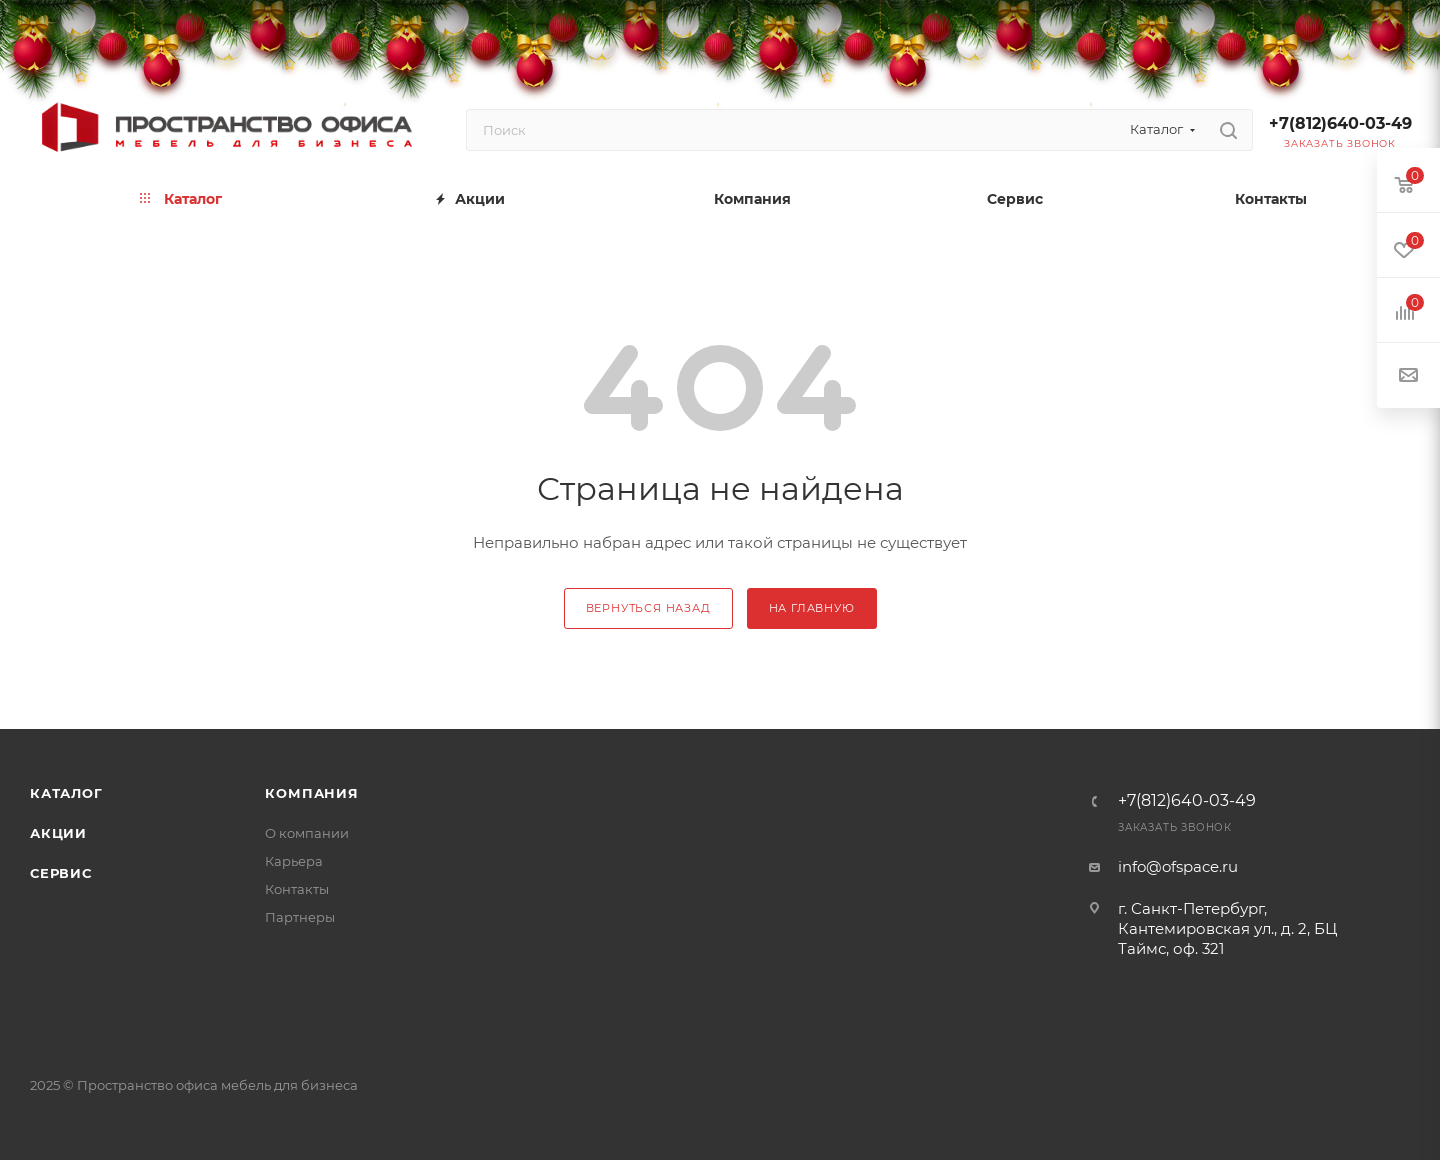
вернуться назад (648, 608)
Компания (311, 793)
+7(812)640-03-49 (1340, 123)
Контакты (297, 889)
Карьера (294, 861)
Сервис (61, 873)
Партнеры (300, 917)
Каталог (66, 793)
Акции (58, 833)
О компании (307, 833)
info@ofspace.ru (1178, 866)
